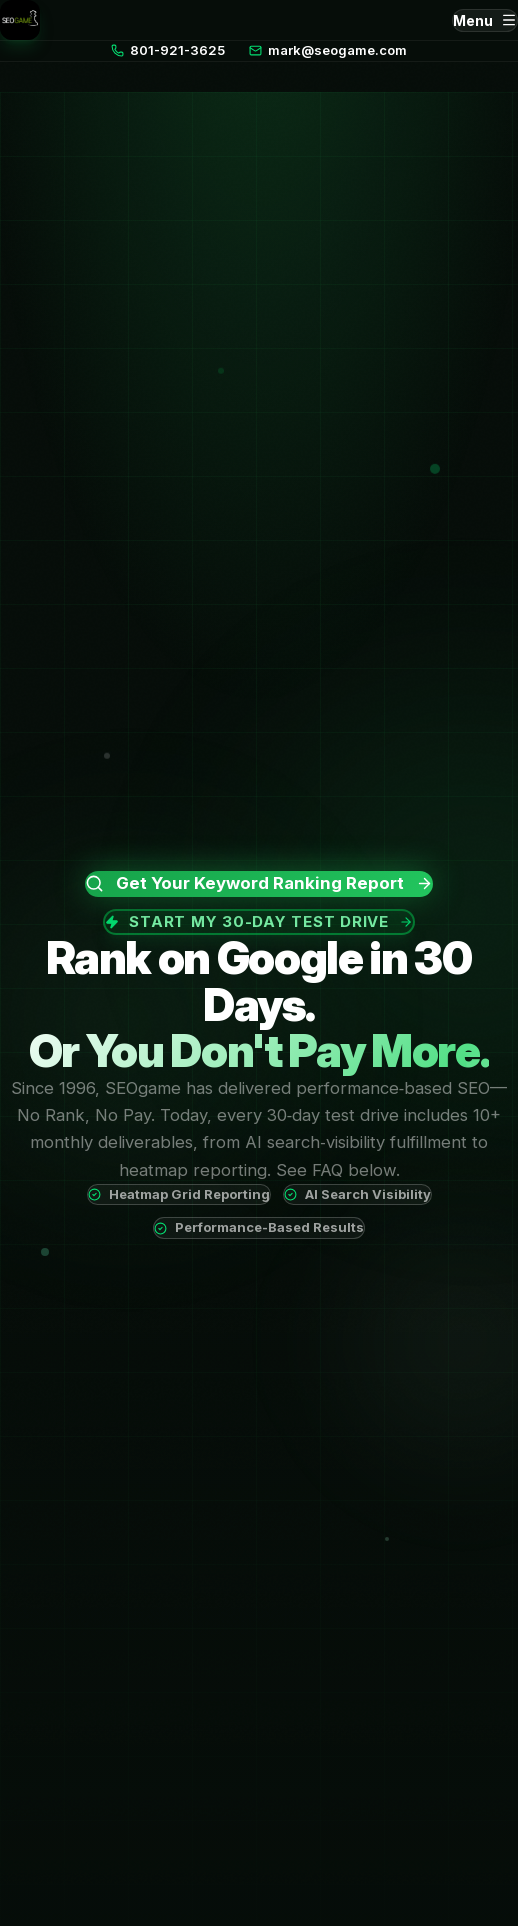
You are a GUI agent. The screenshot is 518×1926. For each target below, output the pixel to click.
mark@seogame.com (328, 50)
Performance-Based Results (259, 1227)
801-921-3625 (168, 50)
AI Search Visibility (357, 1194)
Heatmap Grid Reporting (179, 1194)
